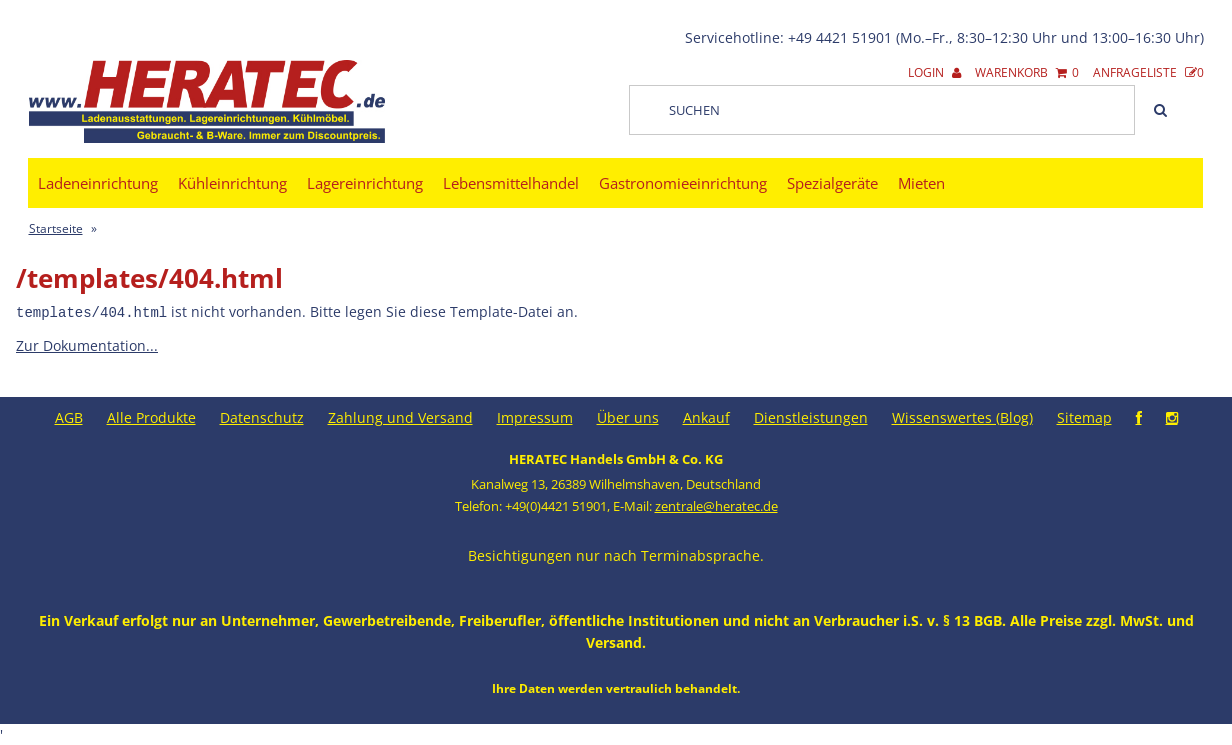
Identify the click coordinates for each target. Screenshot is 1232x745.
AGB (69, 416)
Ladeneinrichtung (98, 183)
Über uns (628, 416)
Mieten (921, 183)
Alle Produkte (151, 416)
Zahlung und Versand (400, 416)
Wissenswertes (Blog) (962, 416)
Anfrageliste (1148, 72)
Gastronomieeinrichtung (683, 183)
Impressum (535, 416)
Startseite (56, 228)
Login (934, 72)
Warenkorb (1027, 72)
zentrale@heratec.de (716, 505)
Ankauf (706, 416)
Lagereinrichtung (365, 183)
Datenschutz (262, 416)
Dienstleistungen (811, 416)
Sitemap (1084, 416)
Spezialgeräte (832, 183)
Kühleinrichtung (232, 183)
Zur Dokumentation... (87, 344)
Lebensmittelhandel (511, 183)
